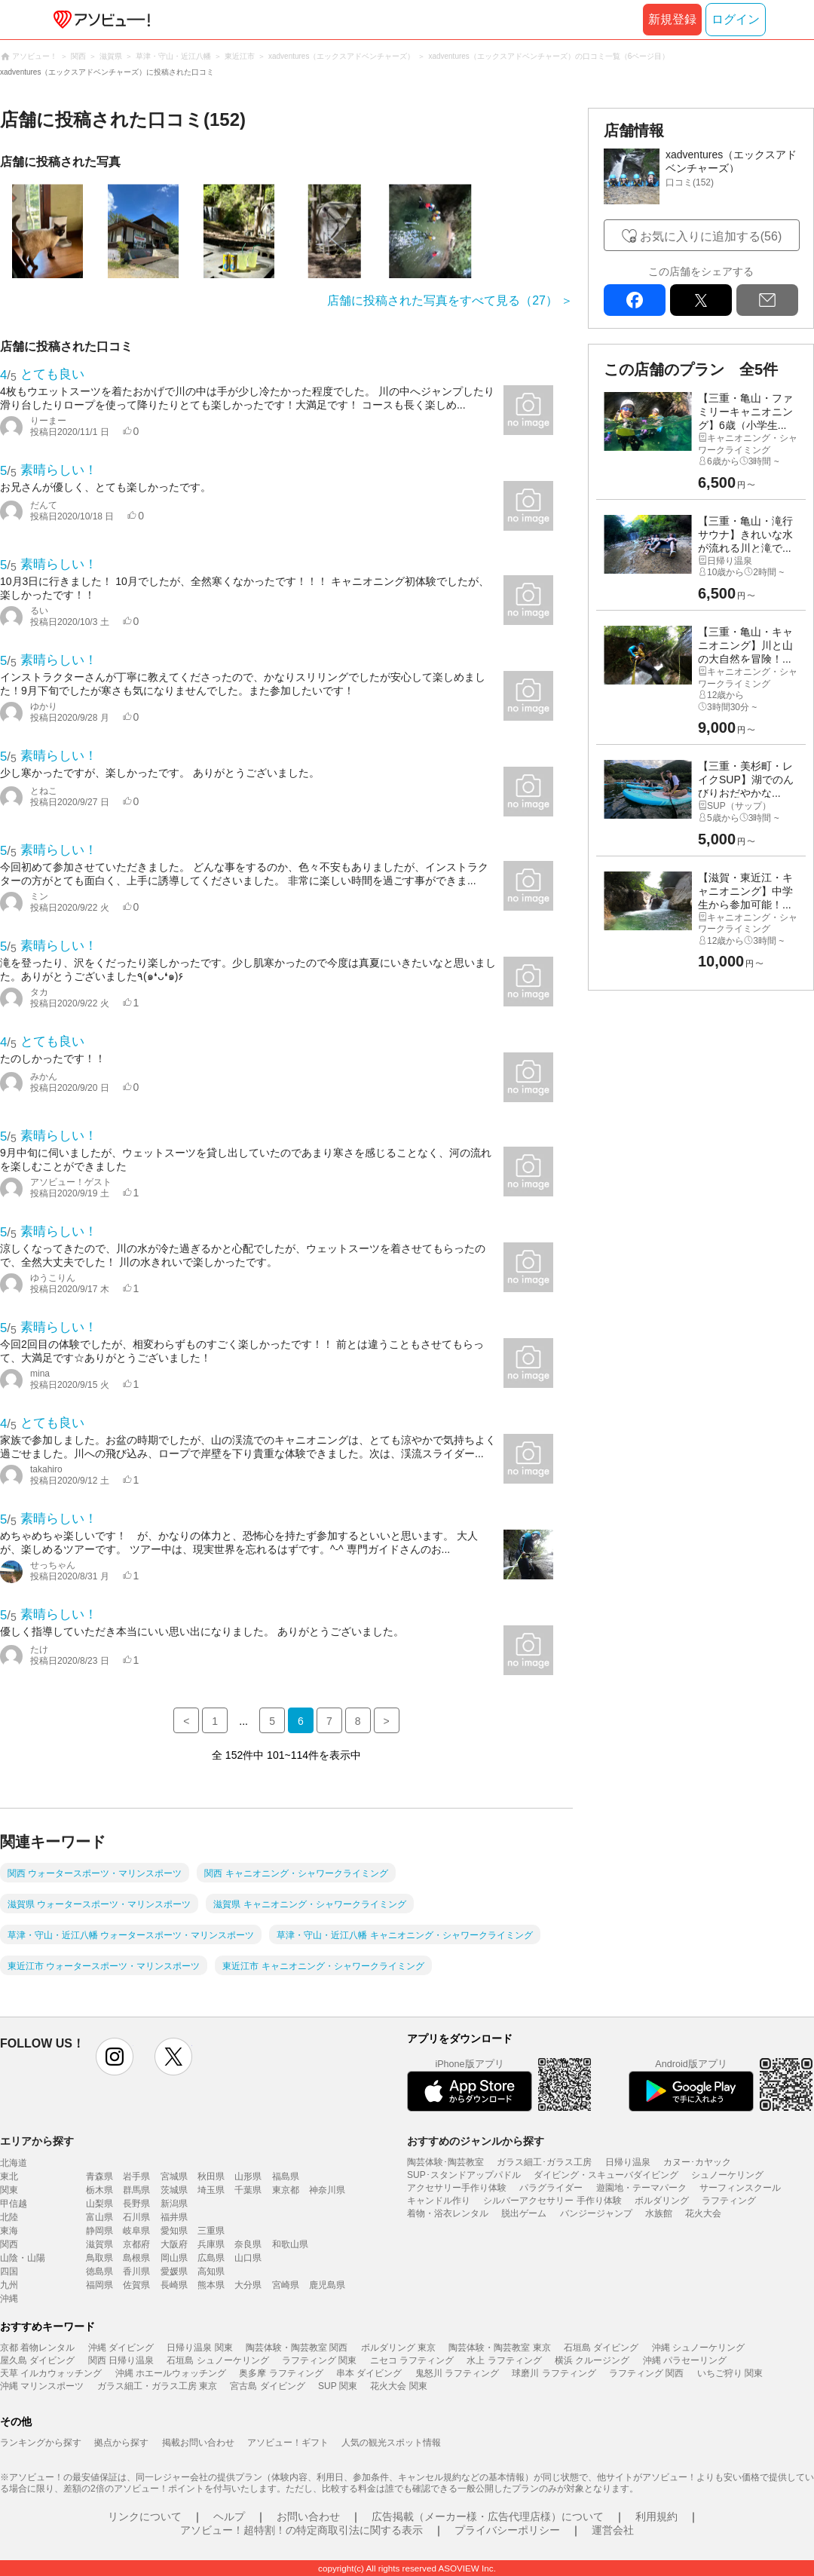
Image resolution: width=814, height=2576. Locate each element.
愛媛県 (174, 2271)
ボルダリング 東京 (398, 2347)
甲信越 (13, 2203)
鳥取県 (99, 2258)
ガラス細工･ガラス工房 (544, 2162)
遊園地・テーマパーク (641, 2187)
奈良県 (248, 2244)
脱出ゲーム (523, 2213)
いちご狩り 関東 (730, 2373)
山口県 (248, 2258)
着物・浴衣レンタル (447, 2213)
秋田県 (211, 2176)
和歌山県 (290, 2244)
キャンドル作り (438, 2200)
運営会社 (613, 2530)
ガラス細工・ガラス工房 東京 (157, 2386)
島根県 (136, 2258)
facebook (635, 300)
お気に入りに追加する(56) (711, 236)
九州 (9, 2285)
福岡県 (99, 2285)
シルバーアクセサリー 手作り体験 (552, 2200)
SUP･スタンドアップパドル (464, 2175)
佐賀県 (136, 2285)
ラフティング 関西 (646, 2373)
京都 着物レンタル (37, 2347)
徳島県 (99, 2271)
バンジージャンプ (596, 2213)
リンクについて (145, 2516)
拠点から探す (121, 2442)
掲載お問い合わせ (198, 2442)
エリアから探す (37, 2141)
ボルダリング (662, 2200)
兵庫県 (211, 2244)
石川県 (136, 2217)
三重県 (211, 2230)
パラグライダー (551, 2187)
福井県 (174, 2217)
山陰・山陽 (22, 2258)
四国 (9, 2271)
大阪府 (174, 2244)
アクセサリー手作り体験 (456, 2187)
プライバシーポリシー (507, 2530)
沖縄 (9, 2298)
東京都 (285, 2190)
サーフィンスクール (740, 2187)
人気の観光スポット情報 (391, 2442)
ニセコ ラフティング (412, 2360)
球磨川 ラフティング (553, 2373)
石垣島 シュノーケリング (217, 2360)
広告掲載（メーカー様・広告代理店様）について (488, 2516)
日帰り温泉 (627, 2162)
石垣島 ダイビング (601, 2347)
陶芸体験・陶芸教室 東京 (499, 2347)
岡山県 (174, 2258)
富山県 (99, 2217)
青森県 (99, 2176)
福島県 (285, 2176)
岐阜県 (136, 2230)
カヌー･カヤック (697, 2162)
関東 (9, 2190)
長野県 (136, 2203)
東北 (9, 2176)
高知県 (211, 2271)
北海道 (13, 2163)
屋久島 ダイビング (37, 2360)
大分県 (248, 2285)
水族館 (658, 2213)
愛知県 (174, 2230)
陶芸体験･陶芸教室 (445, 2162)
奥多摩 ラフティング (281, 2373)
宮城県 (174, 2176)
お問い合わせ (308, 2516)
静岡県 (99, 2230)
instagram (114, 2056)
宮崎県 (285, 2285)
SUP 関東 (337, 2386)
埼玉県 (211, 2190)
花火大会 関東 (398, 2386)
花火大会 (703, 2213)
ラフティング (729, 2200)
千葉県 (248, 2190)
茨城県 (174, 2190)
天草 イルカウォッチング (51, 2373)
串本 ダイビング (369, 2373)
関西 (9, 2244)
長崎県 (174, 2285)
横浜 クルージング (592, 2360)
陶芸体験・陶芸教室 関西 (296, 2347)
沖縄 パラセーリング (685, 2360)
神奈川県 (327, 2190)
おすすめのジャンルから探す (475, 2141)
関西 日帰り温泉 (121, 2360)
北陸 (9, 2217)
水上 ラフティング (504, 2360)
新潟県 (174, 2203)
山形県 (248, 2176)
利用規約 (656, 2516)
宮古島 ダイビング (267, 2386)
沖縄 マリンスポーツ (42, 2386)
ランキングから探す (40, 2442)
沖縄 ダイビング (121, 2347)
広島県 (211, 2258)
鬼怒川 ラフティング (457, 2373)
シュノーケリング (727, 2175)
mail (767, 300)
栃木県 (99, 2190)
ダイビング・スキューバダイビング (606, 2175)
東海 (9, 2230)
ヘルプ (229, 2516)
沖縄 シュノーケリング (698, 2347)
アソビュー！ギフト (288, 2442)
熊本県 (211, 2285)
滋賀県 (99, 2244)
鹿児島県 (327, 2285)
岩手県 (136, 2176)
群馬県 (136, 2190)
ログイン (735, 19)
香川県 (136, 2271)
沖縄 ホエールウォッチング (170, 2373)
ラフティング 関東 (319, 2360)
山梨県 (99, 2203)
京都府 (136, 2244)
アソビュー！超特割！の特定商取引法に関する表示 (301, 2530)
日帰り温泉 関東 (199, 2347)
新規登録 (672, 19)
